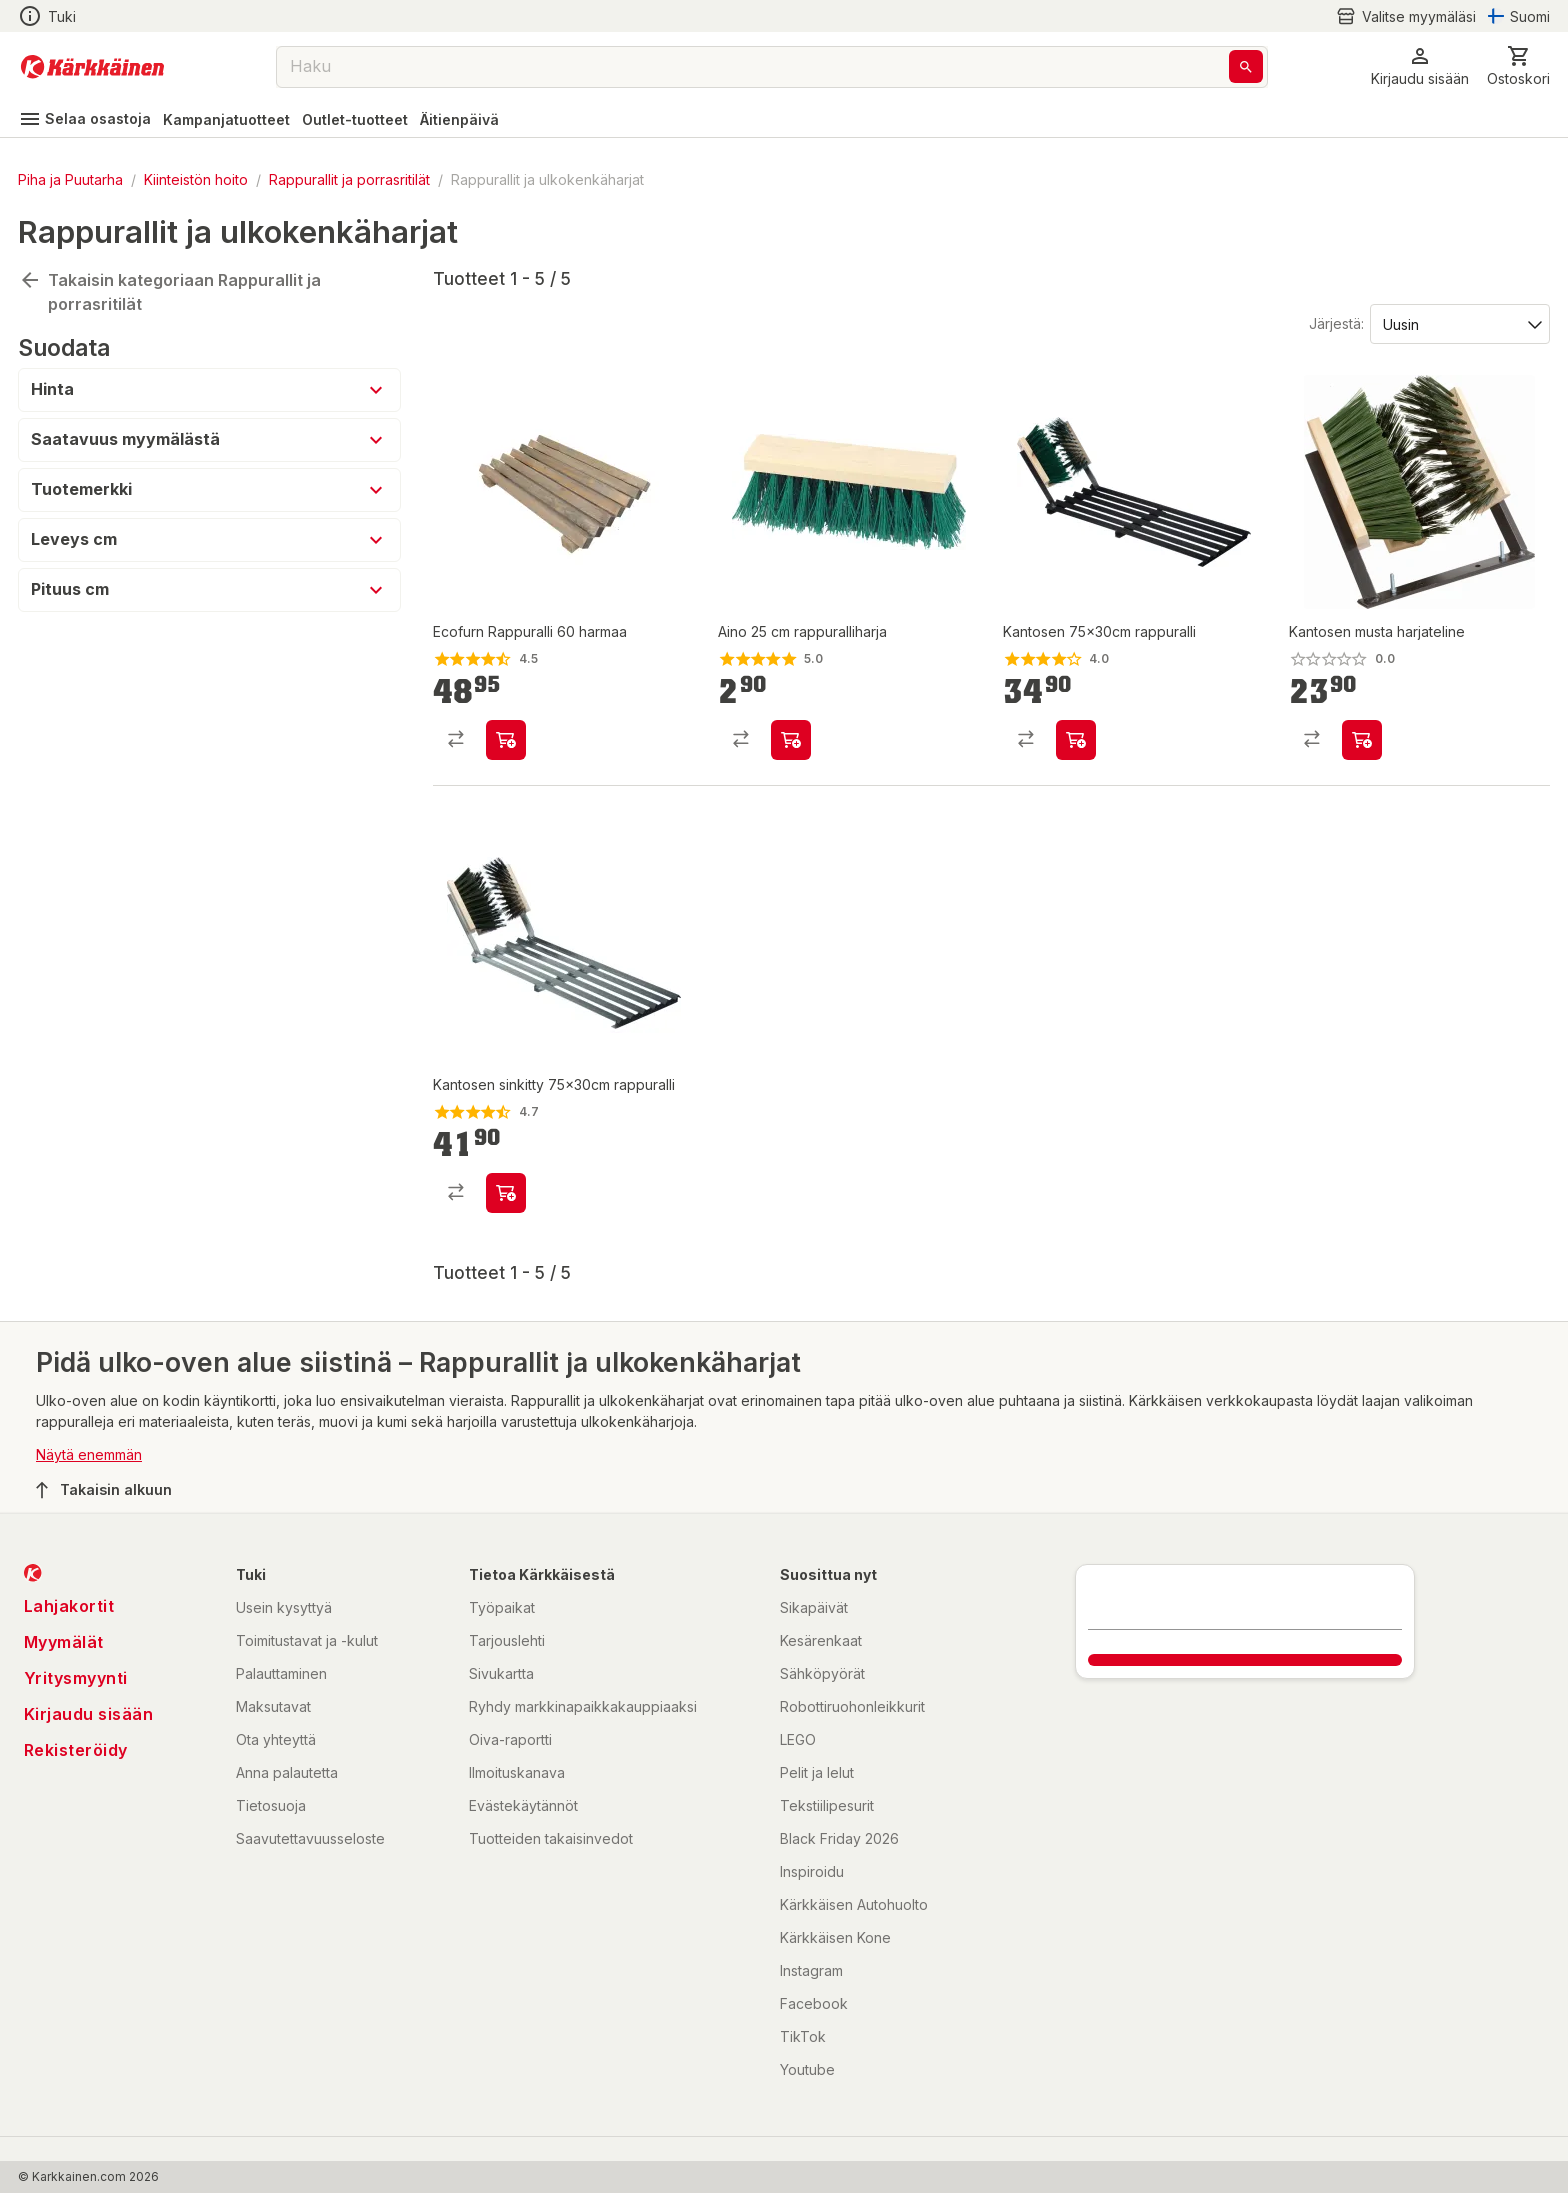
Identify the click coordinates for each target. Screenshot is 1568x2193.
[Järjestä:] (1458, 323)
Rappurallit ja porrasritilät (349, 179)
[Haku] (1246, 66)
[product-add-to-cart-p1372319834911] (1076, 740)
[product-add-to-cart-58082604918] (1362, 740)
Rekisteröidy (76, 1750)
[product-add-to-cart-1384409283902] (506, 1193)
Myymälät (64, 1642)
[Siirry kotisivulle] (92, 67)
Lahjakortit (69, 1606)
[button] (1420, 66)
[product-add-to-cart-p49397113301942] (506, 740)
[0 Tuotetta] (1518, 66)
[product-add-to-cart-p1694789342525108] (791, 740)
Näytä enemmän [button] (89, 1454)
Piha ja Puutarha (70, 179)
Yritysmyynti (76, 1678)
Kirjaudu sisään (89, 1714)
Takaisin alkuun (104, 1490)
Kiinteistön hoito (196, 179)
